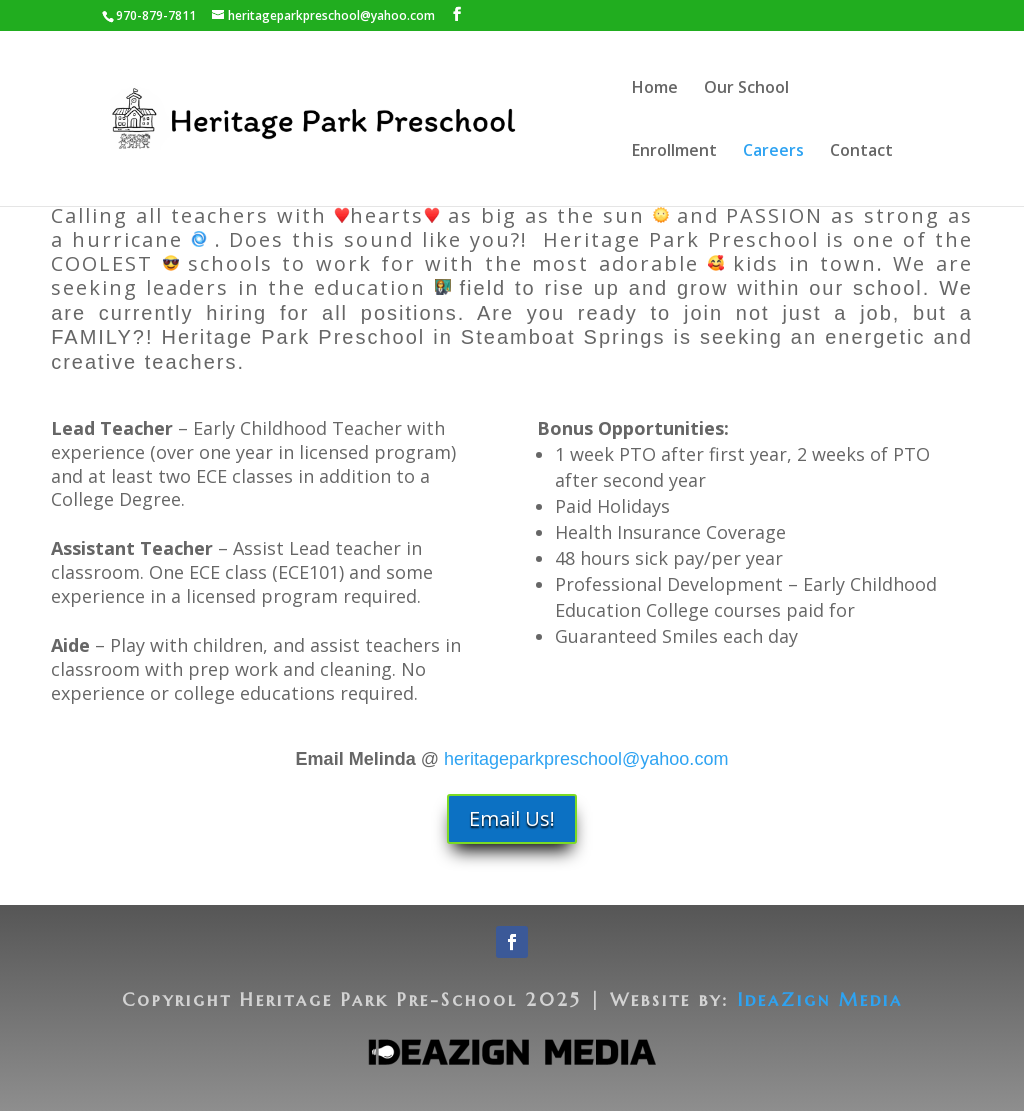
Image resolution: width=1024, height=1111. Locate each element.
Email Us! (512, 818)
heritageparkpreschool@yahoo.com (586, 759)
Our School (746, 89)
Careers (773, 152)
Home (655, 89)
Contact (861, 152)
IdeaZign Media (820, 999)
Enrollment (674, 152)
